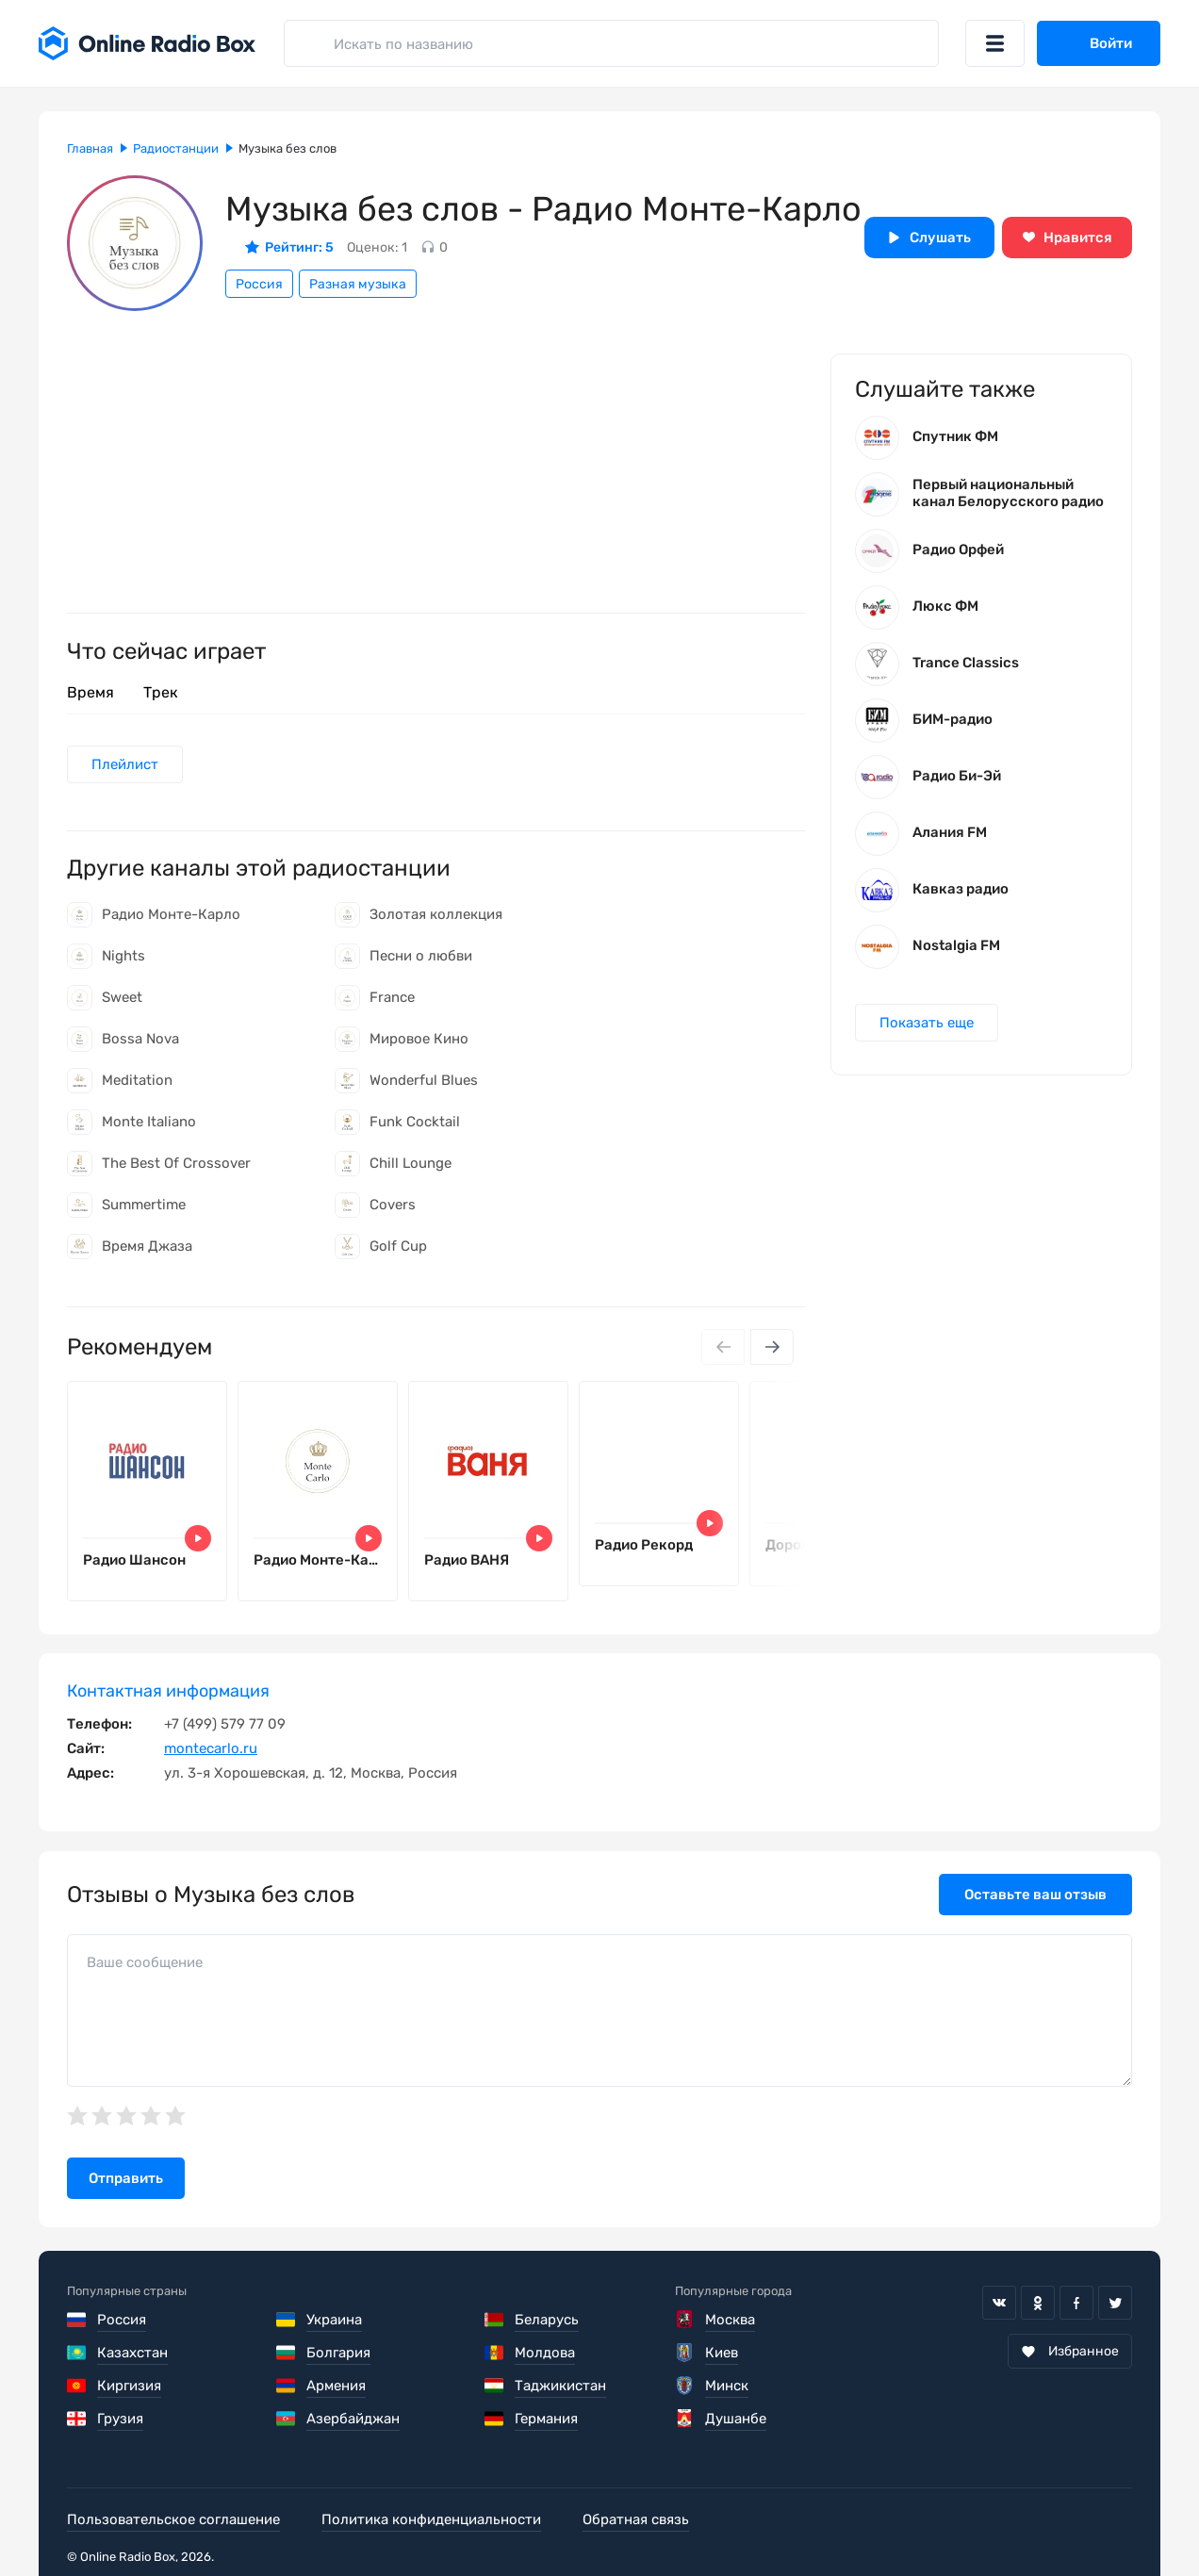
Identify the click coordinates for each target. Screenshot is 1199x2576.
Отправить (126, 2178)
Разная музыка (357, 284)
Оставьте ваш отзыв (1035, 1894)
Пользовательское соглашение (173, 2519)
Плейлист (124, 764)
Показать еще (926, 1022)
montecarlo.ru (210, 1748)
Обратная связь (636, 2519)
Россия (259, 284)
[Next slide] (772, 1347)
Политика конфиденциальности (431, 2519)
